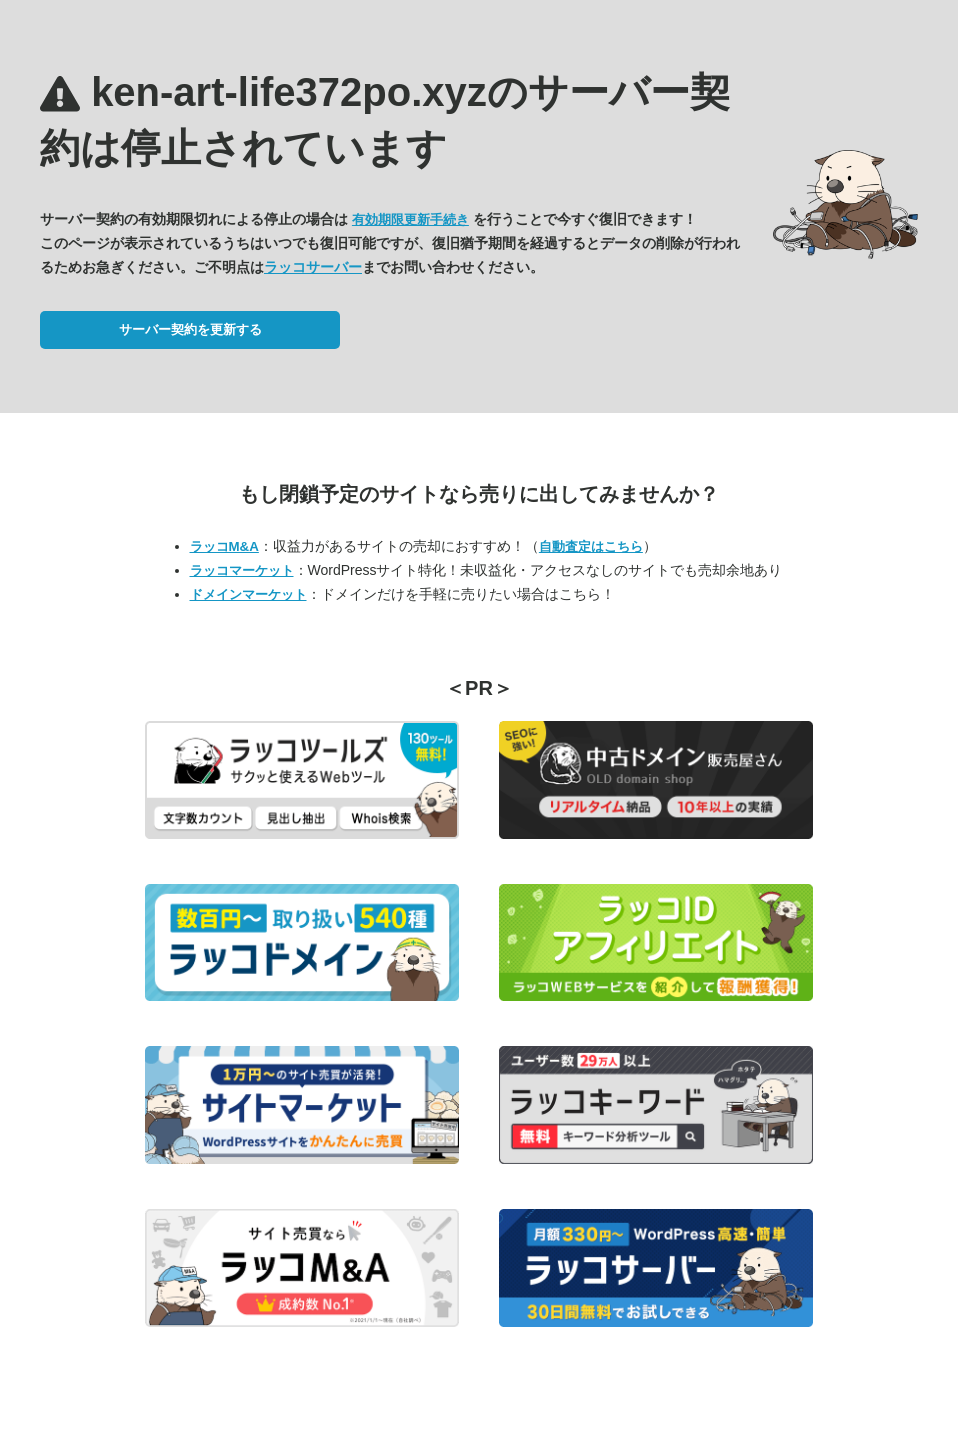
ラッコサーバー (313, 267)
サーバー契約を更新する (190, 329)
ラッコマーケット (242, 570)
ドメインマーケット (248, 594)
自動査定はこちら (591, 546)
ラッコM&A (224, 546)
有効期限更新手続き (410, 219)
